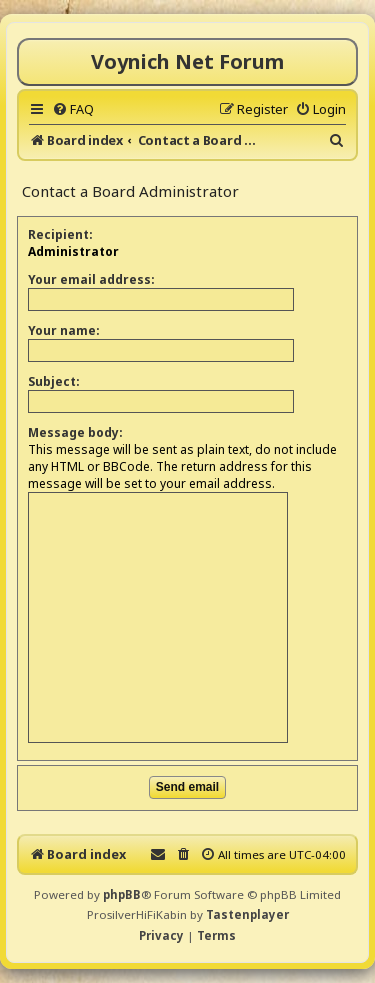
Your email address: (91, 279)
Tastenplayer (247, 914)
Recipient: (60, 234)
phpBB (122, 894)
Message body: (75, 432)
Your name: (64, 330)
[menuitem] (73, 109)
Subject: (54, 381)
